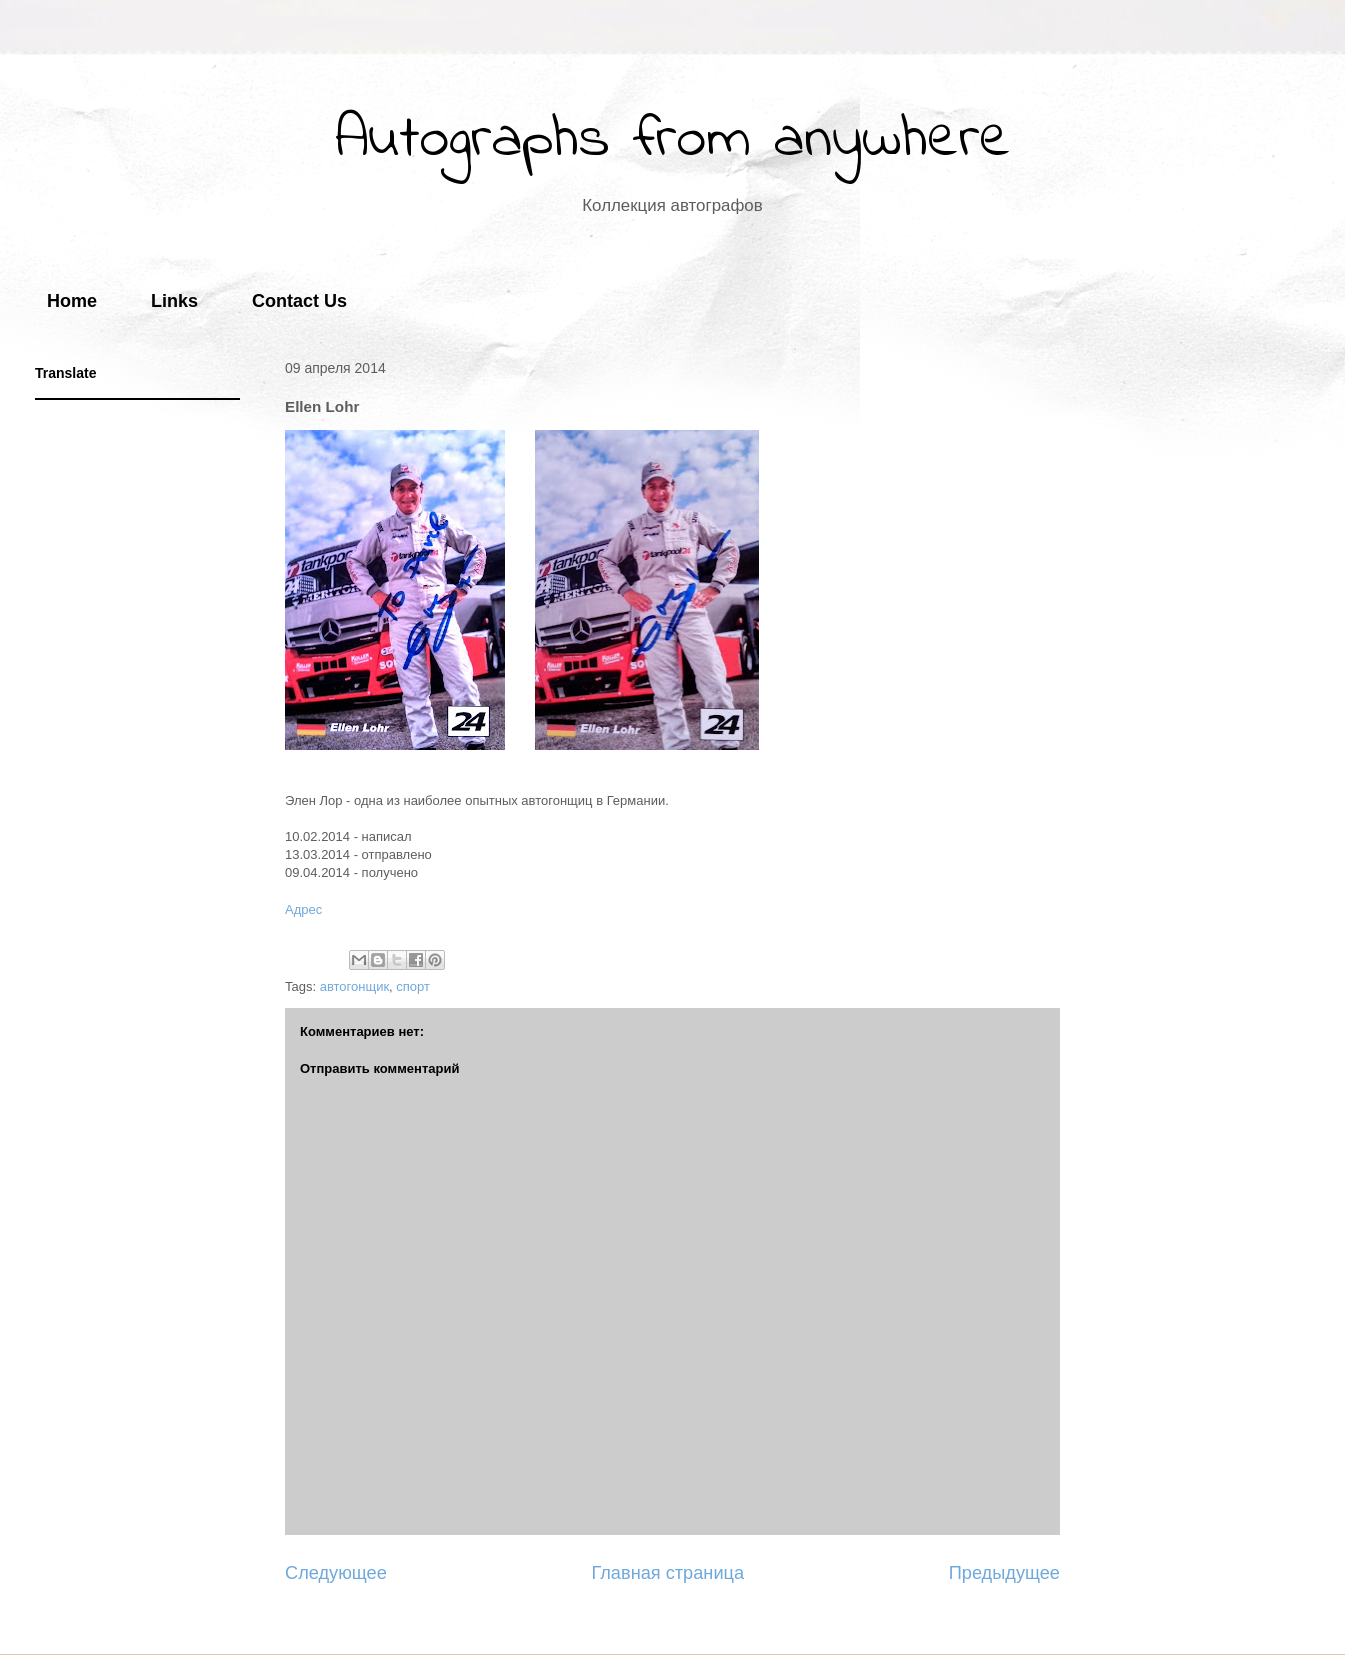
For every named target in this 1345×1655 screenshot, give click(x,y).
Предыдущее (1004, 1573)
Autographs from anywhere (673, 140)
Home (72, 301)
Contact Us (299, 301)
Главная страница (667, 1573)
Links (174, 301)
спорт (413, 986)
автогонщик (354, 986)
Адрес (303, 909)
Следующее (336, 1573)
